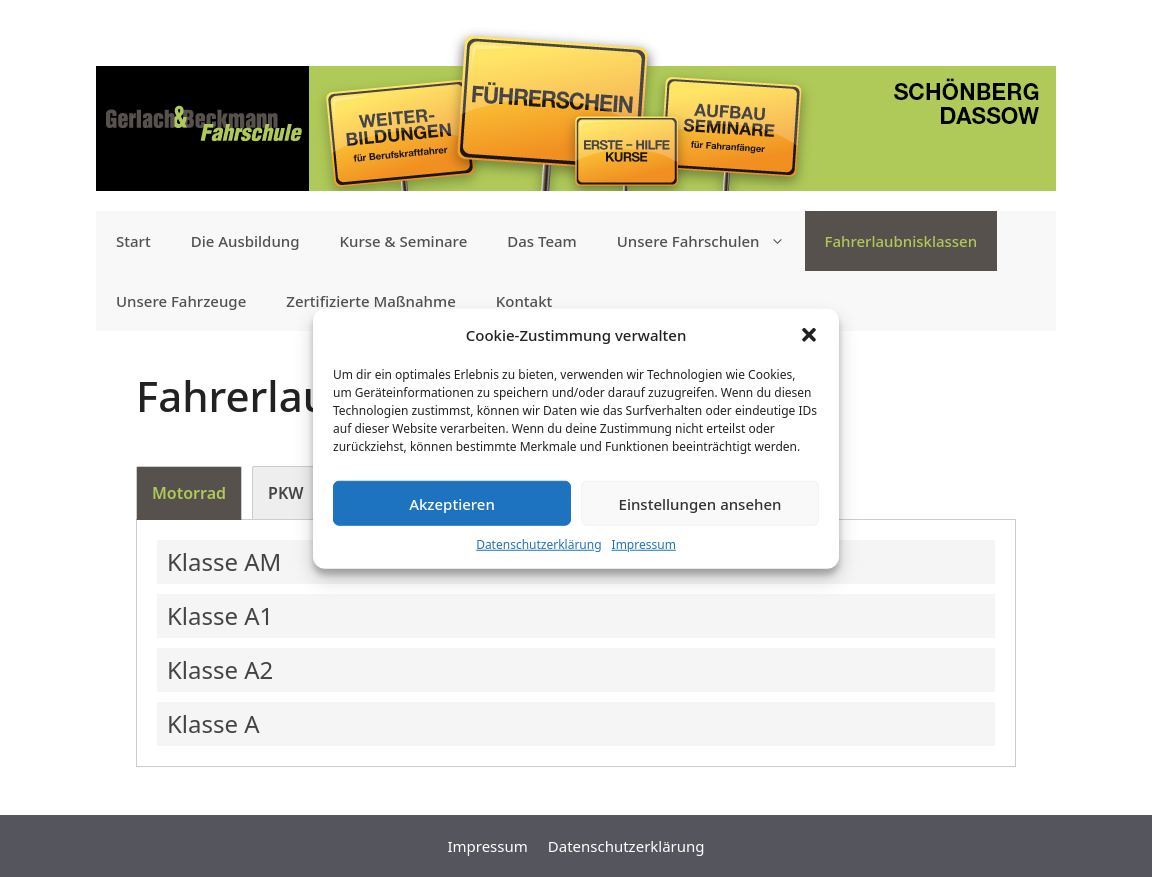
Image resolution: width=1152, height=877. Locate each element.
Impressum (644, 544)
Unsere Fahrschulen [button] (711, 241)
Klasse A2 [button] (220, 669)
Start (133, 241)
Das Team (542, 241)
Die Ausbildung (245, 241)
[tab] (189, 493)
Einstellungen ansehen (700, 503)
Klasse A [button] (213, 723)
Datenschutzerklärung (538, 544)
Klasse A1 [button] (220, 615)
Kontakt (524, 301)
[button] (809, 335)
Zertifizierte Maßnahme (371, 301)
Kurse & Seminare (404, 241)
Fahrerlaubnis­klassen (901, 241)
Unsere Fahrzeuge (181, 301)
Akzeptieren (452, 503)
